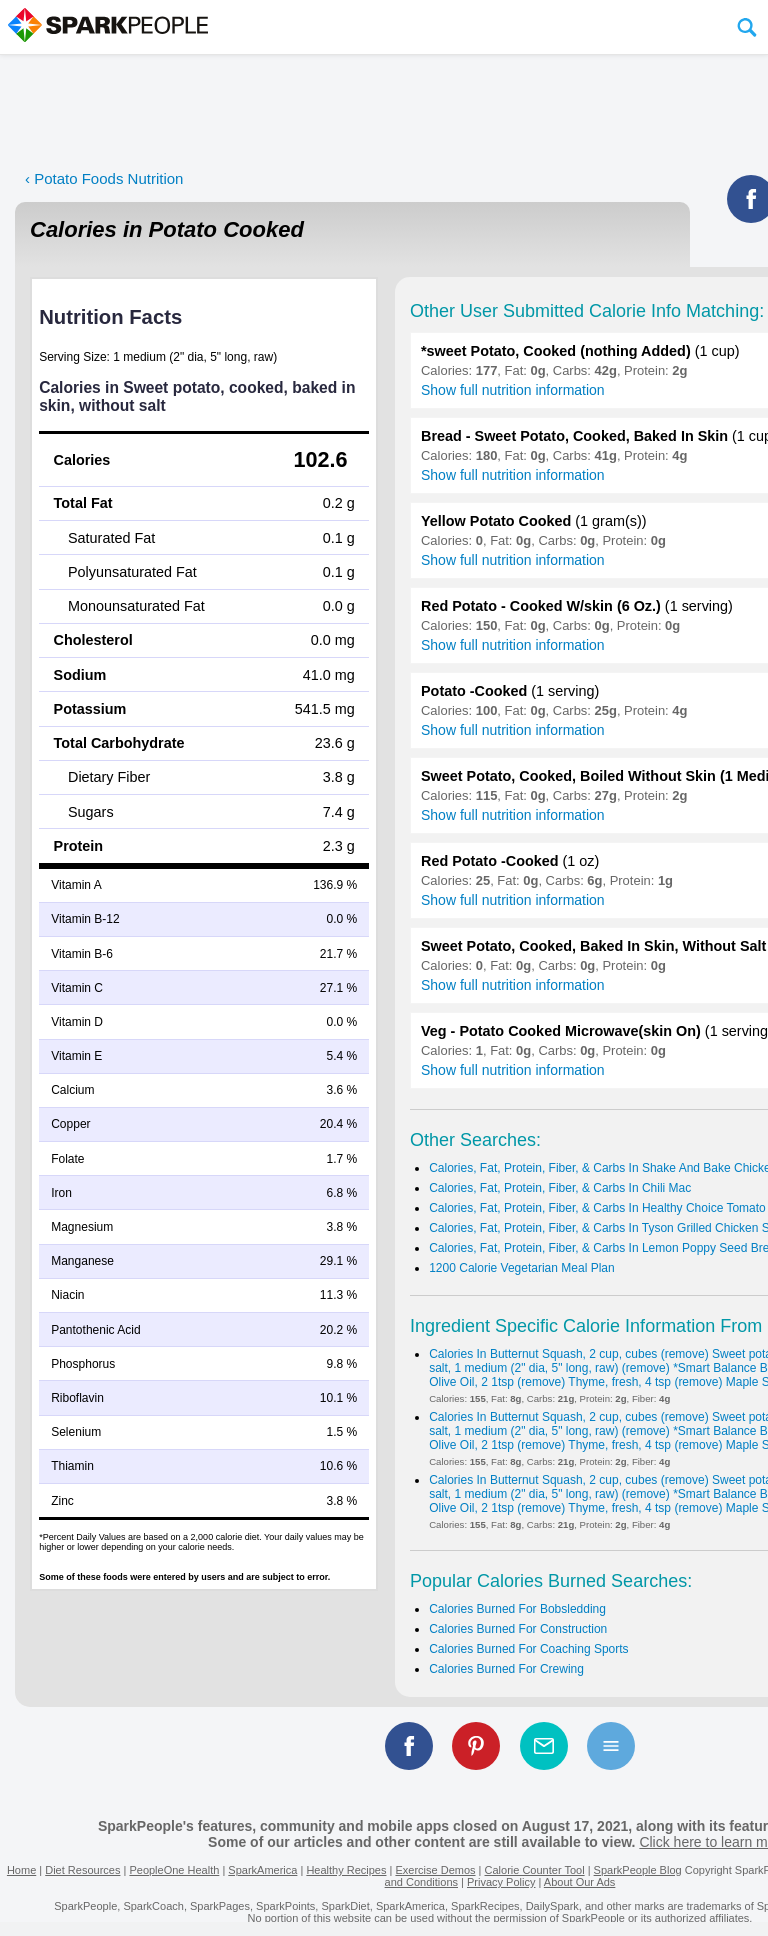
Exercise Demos (435, 1870)
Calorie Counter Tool (535, 1870)
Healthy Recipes (346, 1870)
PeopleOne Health (174, 1870)
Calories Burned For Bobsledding (517, 1609)
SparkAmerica (262, 1870)
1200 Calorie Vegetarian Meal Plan (521, 1268)
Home (21, 1870)
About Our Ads (580, 1882)
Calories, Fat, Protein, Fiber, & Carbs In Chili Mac (560, 1188)
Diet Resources (82, 1870)
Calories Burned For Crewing (506, 1669)
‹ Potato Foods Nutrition (104, 178)
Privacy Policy (501, 1882)
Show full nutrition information (513, 390)
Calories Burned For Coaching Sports (528, 1649)
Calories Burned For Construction (518, 1629)
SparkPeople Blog (638, 1870)
